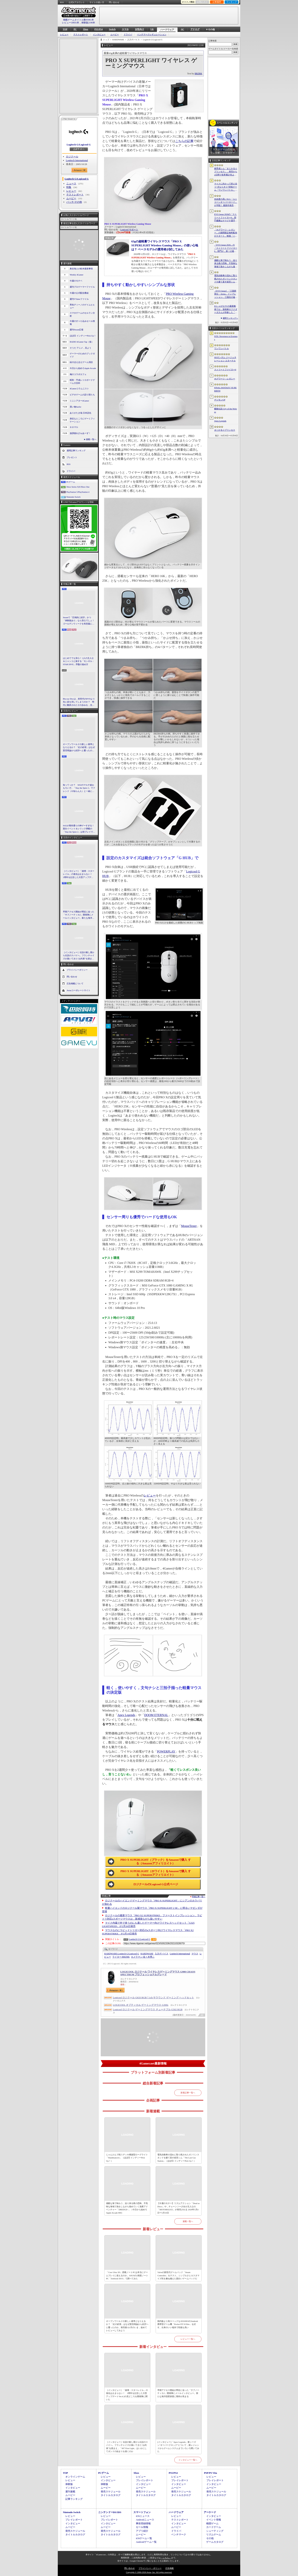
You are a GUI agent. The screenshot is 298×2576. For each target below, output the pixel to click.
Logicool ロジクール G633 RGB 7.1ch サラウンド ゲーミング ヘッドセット (153, 1997)
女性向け (139, 29)
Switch (112, 29)
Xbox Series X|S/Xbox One (78, 487)
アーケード (210, 2512)
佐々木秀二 (142, 1957)
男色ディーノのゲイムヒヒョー (82, 306)
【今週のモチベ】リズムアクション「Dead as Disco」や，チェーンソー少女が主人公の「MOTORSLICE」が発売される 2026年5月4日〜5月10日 (178, 2208)
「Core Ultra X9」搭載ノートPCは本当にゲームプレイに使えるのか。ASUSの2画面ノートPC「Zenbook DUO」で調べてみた (127, 2275)
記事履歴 (217, 2)
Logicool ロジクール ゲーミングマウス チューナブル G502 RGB (147, 2009)
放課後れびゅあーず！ (80, 433)
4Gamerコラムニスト (79, 388)
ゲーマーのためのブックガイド (82, 355)
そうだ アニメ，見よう (80, 348)
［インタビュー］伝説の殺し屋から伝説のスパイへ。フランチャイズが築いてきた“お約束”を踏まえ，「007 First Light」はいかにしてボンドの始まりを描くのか (78, 955)
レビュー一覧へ (188, 2339)
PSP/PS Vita (210, 2472)
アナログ (195, 29)
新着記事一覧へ (188, 2092)
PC (75, 29)
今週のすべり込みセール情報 (82, 322)
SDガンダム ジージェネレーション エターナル (225, 359)
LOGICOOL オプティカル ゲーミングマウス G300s (140, 2004)
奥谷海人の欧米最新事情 (81, 268)
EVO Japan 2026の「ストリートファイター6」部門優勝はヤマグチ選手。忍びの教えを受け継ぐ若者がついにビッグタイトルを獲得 (225, 217)
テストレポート (80, 34)
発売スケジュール (110, 2491)
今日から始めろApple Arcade (83, 368)
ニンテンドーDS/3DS (109, 2512)
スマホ (125, 29)
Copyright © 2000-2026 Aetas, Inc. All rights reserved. (149, 2572)
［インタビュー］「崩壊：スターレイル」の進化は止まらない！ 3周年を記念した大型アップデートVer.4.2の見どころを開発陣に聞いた (78, 874)
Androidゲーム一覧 (146, 2541)
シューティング (215, 2530)
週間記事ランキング (76, 450)
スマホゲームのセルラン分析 (82, 314)
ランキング (231, 2)
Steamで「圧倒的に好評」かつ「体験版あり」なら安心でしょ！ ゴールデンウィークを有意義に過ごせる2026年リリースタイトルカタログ (79, 620)
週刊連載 (70, 2491)
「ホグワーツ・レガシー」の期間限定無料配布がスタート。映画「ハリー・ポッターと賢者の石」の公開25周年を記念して (225, 233)
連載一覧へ (91, 439)
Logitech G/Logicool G (79, 144)
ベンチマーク (178, 2534)
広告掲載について (75, 983)
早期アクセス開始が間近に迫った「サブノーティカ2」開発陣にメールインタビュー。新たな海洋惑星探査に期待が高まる (78, 915)
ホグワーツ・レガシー (224, 379)
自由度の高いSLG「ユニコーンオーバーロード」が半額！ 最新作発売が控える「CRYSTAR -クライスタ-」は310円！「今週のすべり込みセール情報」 (225, 202)
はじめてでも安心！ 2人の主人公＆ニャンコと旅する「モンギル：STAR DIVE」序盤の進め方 (78, 661)
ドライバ (128, 34)
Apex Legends (126, 1715)
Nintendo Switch (73, 497)
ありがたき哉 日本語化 (80, 413)
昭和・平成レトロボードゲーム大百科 (82, 381)
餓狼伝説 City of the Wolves (225, 410)
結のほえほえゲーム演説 (81, 362)
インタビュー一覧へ (187, 2460)
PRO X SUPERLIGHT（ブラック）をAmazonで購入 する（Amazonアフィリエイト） (155, 1861)
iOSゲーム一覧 (144, 2538)
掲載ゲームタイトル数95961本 (78, 19)
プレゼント (72, 457)
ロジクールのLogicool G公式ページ (155, 1884)
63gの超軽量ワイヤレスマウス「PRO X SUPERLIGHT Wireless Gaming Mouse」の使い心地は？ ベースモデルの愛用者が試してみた (164, 245)
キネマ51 (74, 427)
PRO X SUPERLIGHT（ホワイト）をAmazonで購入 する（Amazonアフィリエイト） (155, 1873)
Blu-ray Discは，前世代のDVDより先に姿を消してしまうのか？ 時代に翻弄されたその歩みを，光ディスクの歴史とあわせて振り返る (79, 702)
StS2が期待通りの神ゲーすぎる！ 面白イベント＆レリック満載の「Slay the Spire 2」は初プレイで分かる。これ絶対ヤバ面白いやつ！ (79, 829)
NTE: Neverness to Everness (226, 338)
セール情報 (142, 2527)
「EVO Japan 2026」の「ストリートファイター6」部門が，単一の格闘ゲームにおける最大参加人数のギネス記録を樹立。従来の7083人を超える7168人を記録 (225, 248)
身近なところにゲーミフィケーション (82, 420)
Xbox (85, 29)
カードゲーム (213, 2527)
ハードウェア (167, 29)
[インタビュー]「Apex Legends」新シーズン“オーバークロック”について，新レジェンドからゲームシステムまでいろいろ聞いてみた (178, 2447)
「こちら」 (166, 2558)
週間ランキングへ (230, 318)
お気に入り (202, 2)
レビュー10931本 (70, 22)
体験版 (69, 2484)
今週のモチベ (76, 281)
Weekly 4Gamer (76, 275)
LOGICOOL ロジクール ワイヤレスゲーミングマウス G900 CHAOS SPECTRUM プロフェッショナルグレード (157, 1973)
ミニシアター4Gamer (79, 401)
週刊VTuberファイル (79, 299)
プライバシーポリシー (77, 970)
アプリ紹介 (142, 2530)
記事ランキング (74, 2498)
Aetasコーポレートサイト (78, 990)
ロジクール (72, 156)
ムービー (114, 34)
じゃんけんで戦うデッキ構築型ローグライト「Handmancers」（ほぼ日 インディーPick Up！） (127, 2157)
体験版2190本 (88, 22)
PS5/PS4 (98, 29)
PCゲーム (70, 482)
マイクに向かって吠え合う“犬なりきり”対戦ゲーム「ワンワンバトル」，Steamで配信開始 (225, 187)
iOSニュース (143, 2516)
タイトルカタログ (110, 2495)
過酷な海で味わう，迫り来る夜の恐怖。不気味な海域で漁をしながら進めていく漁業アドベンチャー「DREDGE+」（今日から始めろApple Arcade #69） (127, 2208)
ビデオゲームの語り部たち (82, 394)
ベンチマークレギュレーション (151, 34)
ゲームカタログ (215, 2541)
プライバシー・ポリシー (150, 2568)
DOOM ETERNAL (156, 1715)
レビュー (64, 34)
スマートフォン (142, 2512)
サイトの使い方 (97, 2)
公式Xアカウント (77, 2)
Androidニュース (145, 2519)
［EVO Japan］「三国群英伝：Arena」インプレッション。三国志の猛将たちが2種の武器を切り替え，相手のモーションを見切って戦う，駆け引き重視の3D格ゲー (225, 294)
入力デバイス (161, 1953)
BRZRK (198, 73)
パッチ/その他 (74, 202)
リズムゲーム (213, 2534)
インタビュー (99, 34)
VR (152, 29)
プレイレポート (144, 2480)
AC (182, 29)
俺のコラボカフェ (78, 374)
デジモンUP (219, 400)
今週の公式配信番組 (79, 293)
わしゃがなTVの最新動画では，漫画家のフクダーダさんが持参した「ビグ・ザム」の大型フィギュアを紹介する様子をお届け (225, 309)
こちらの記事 (184, 141)
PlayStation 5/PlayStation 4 (77, 492)
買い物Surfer (75, 407)
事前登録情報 (143, 2523)
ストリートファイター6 (225, 369)
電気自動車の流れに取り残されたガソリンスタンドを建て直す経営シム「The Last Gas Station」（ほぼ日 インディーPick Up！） (178, 2157)
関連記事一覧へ (198, 1897)
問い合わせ (114, 2)
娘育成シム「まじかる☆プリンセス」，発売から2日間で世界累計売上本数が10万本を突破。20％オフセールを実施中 (225, 171)
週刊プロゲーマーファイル (82, 287)
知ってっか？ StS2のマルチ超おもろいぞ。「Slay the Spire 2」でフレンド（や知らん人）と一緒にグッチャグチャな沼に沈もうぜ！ (79, 788)
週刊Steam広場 (76, 329)
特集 (68, 187)
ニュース (71, 183)
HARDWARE (146, 1953)
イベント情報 (213, 2519)
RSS (62, 2)
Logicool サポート (129, 229)
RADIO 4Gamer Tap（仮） (82, 342)
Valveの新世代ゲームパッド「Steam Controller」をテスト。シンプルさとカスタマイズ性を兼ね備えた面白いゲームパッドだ (178, 2275)
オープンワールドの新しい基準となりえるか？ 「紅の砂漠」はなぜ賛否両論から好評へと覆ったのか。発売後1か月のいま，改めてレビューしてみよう (79, 747)
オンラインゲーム (75, 2476)
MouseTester (189, 1226)
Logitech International (77, 160)
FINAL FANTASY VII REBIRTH (225, 389)
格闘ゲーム (212, 2523)
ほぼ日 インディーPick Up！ (83, 336)
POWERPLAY (166, 1751)
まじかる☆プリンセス (224, 430)
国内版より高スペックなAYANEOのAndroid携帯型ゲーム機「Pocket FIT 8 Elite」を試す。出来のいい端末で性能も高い (177, 2324)
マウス (194, 1953)
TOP (65, 29)
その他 (210, 2538)
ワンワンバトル (221, 348)
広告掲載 (169, 2568)
